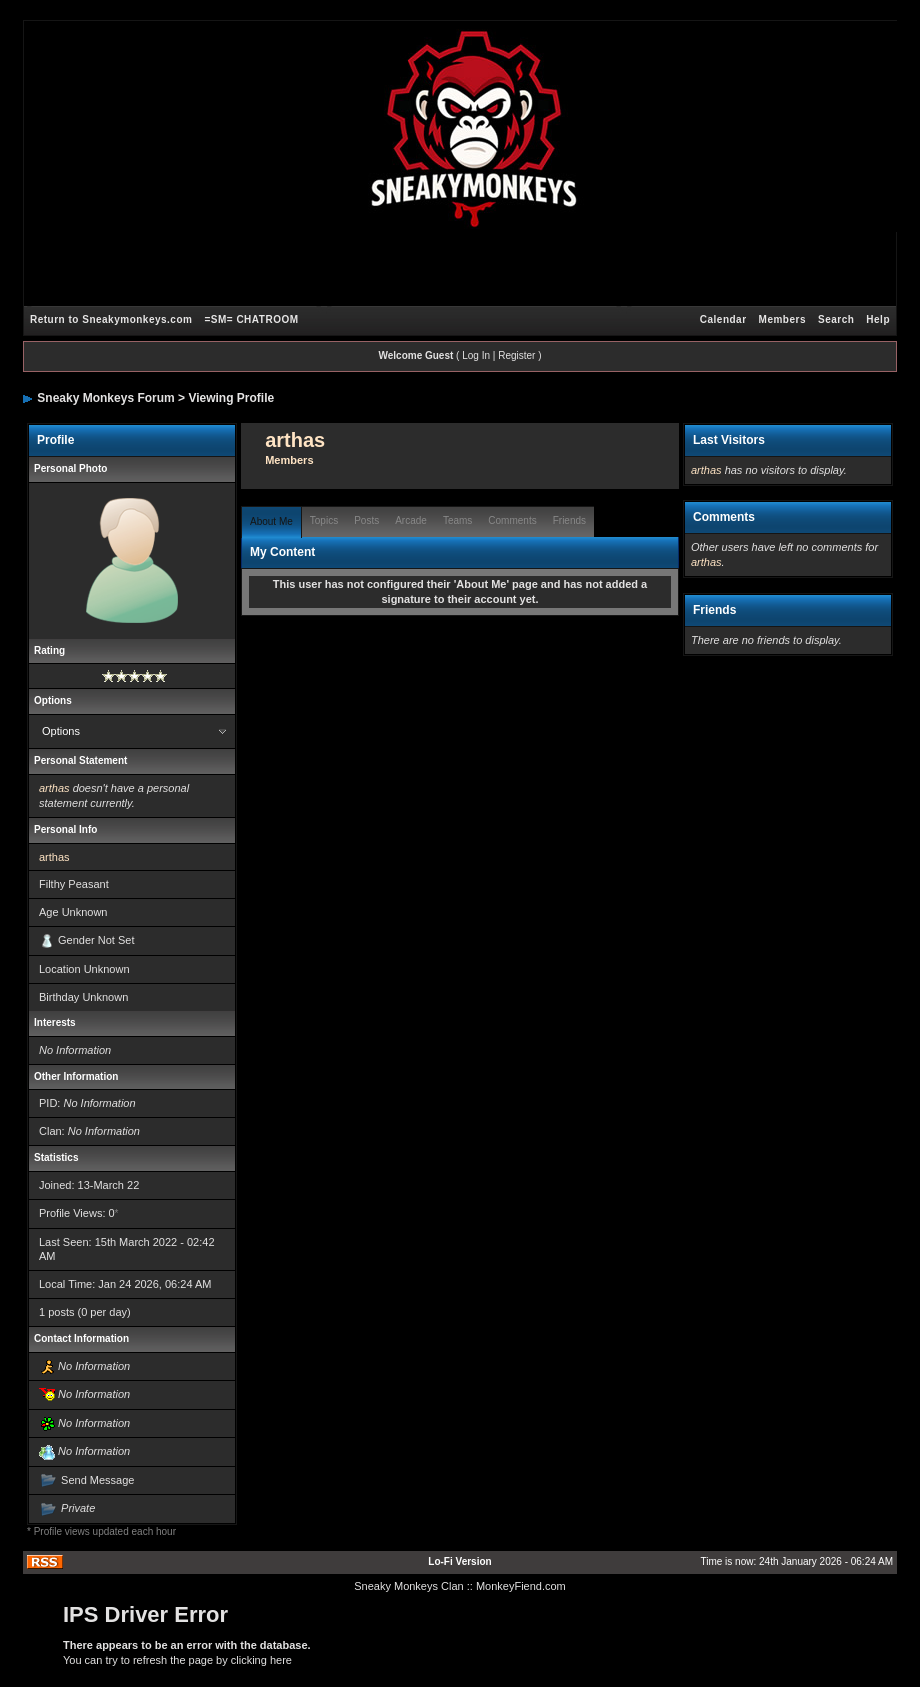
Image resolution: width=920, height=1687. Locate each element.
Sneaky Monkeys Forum (105, 398)
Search (836, 319)
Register (516, 355)
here (281, 1660)
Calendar (723, 319)
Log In (476, 355)
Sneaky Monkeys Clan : (412, 1586)
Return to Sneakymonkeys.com (111, 319)
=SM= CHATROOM (251, 319)
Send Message (97, 1480)
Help (878, 319)
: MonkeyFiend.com (518, 1586)
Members (782, 319)
